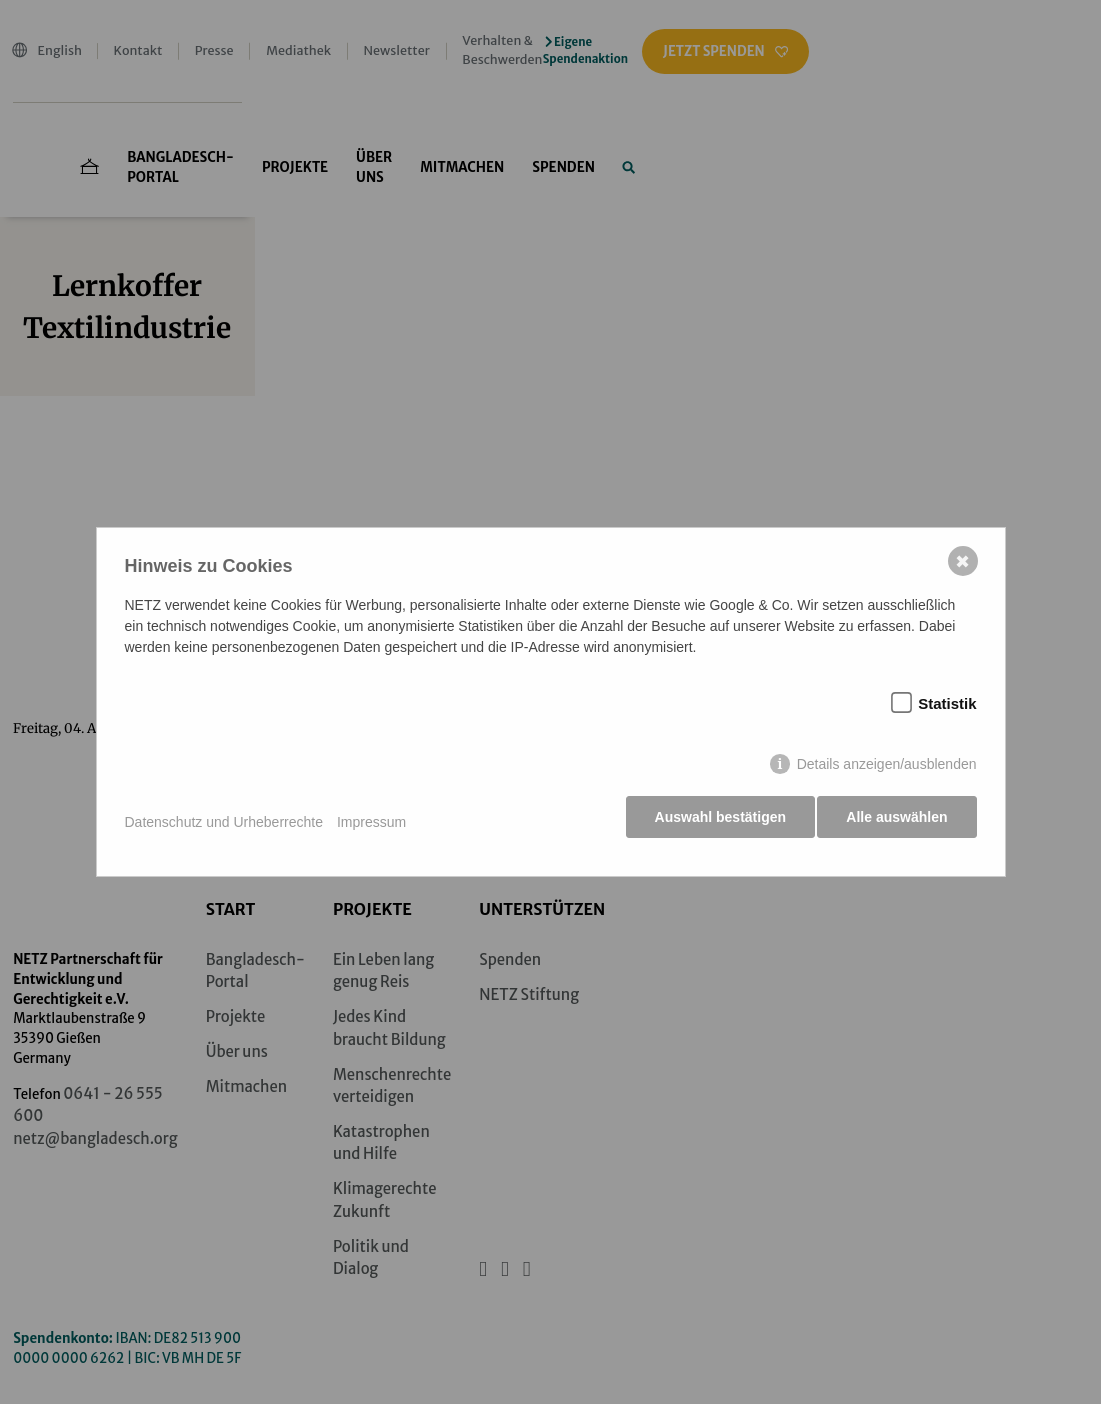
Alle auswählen (896, 822)
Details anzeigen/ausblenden (887, 769)
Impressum (371, 822)
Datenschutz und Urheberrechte (224, 822)
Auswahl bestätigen (715, 822)
